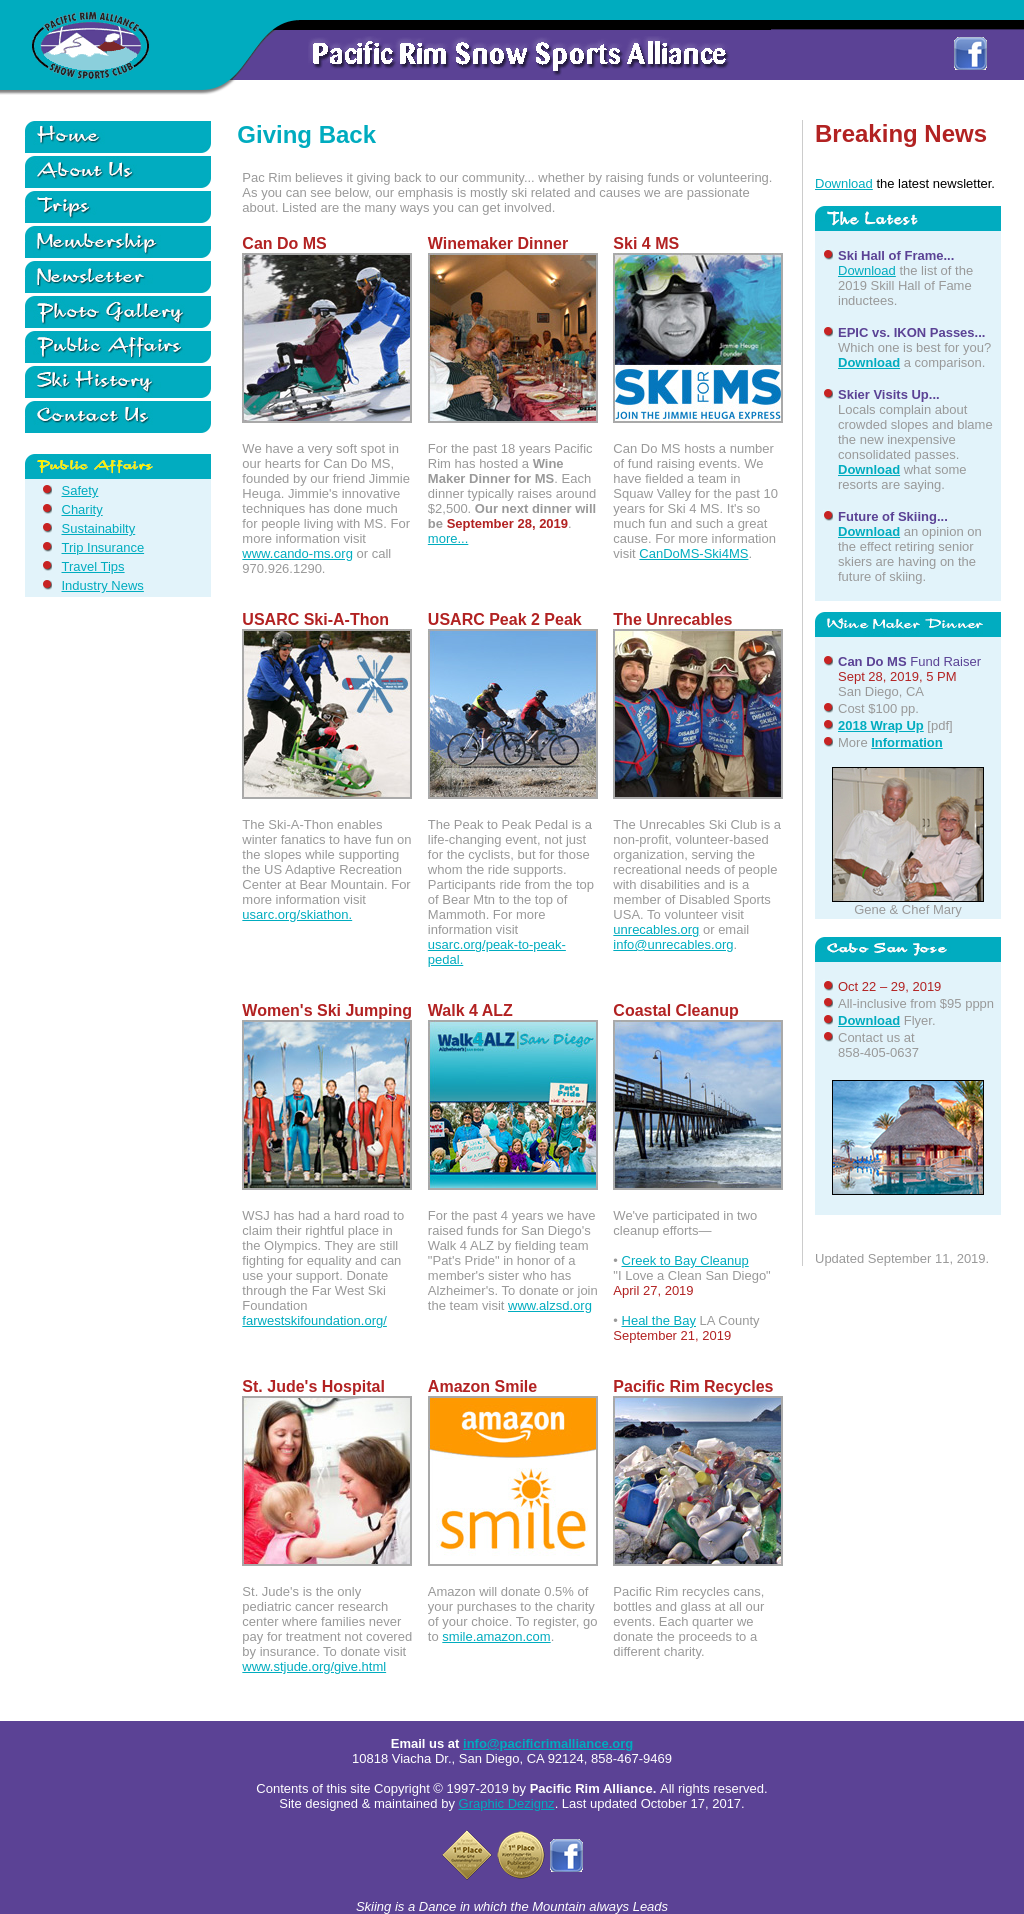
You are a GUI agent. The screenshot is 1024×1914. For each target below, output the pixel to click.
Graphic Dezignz (507, 1803)
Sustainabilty (99, 528)
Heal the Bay (659, 1320)
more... (448, 538)
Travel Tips (93, 566)
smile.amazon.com (496, 1636)
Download (844, 183)
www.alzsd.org (550, 1305)
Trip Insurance (103, 547)
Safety (80, 490)
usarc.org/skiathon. (297, 914)
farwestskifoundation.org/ (314, 1320)
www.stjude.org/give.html (314, 1666)
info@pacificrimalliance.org (548, 1743)
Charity (82, 509)
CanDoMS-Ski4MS (693, 553)
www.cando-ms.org (297, 553)
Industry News (103, 585)
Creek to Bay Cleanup (685, 1260)
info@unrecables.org (673, 944)
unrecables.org (656, 929)
